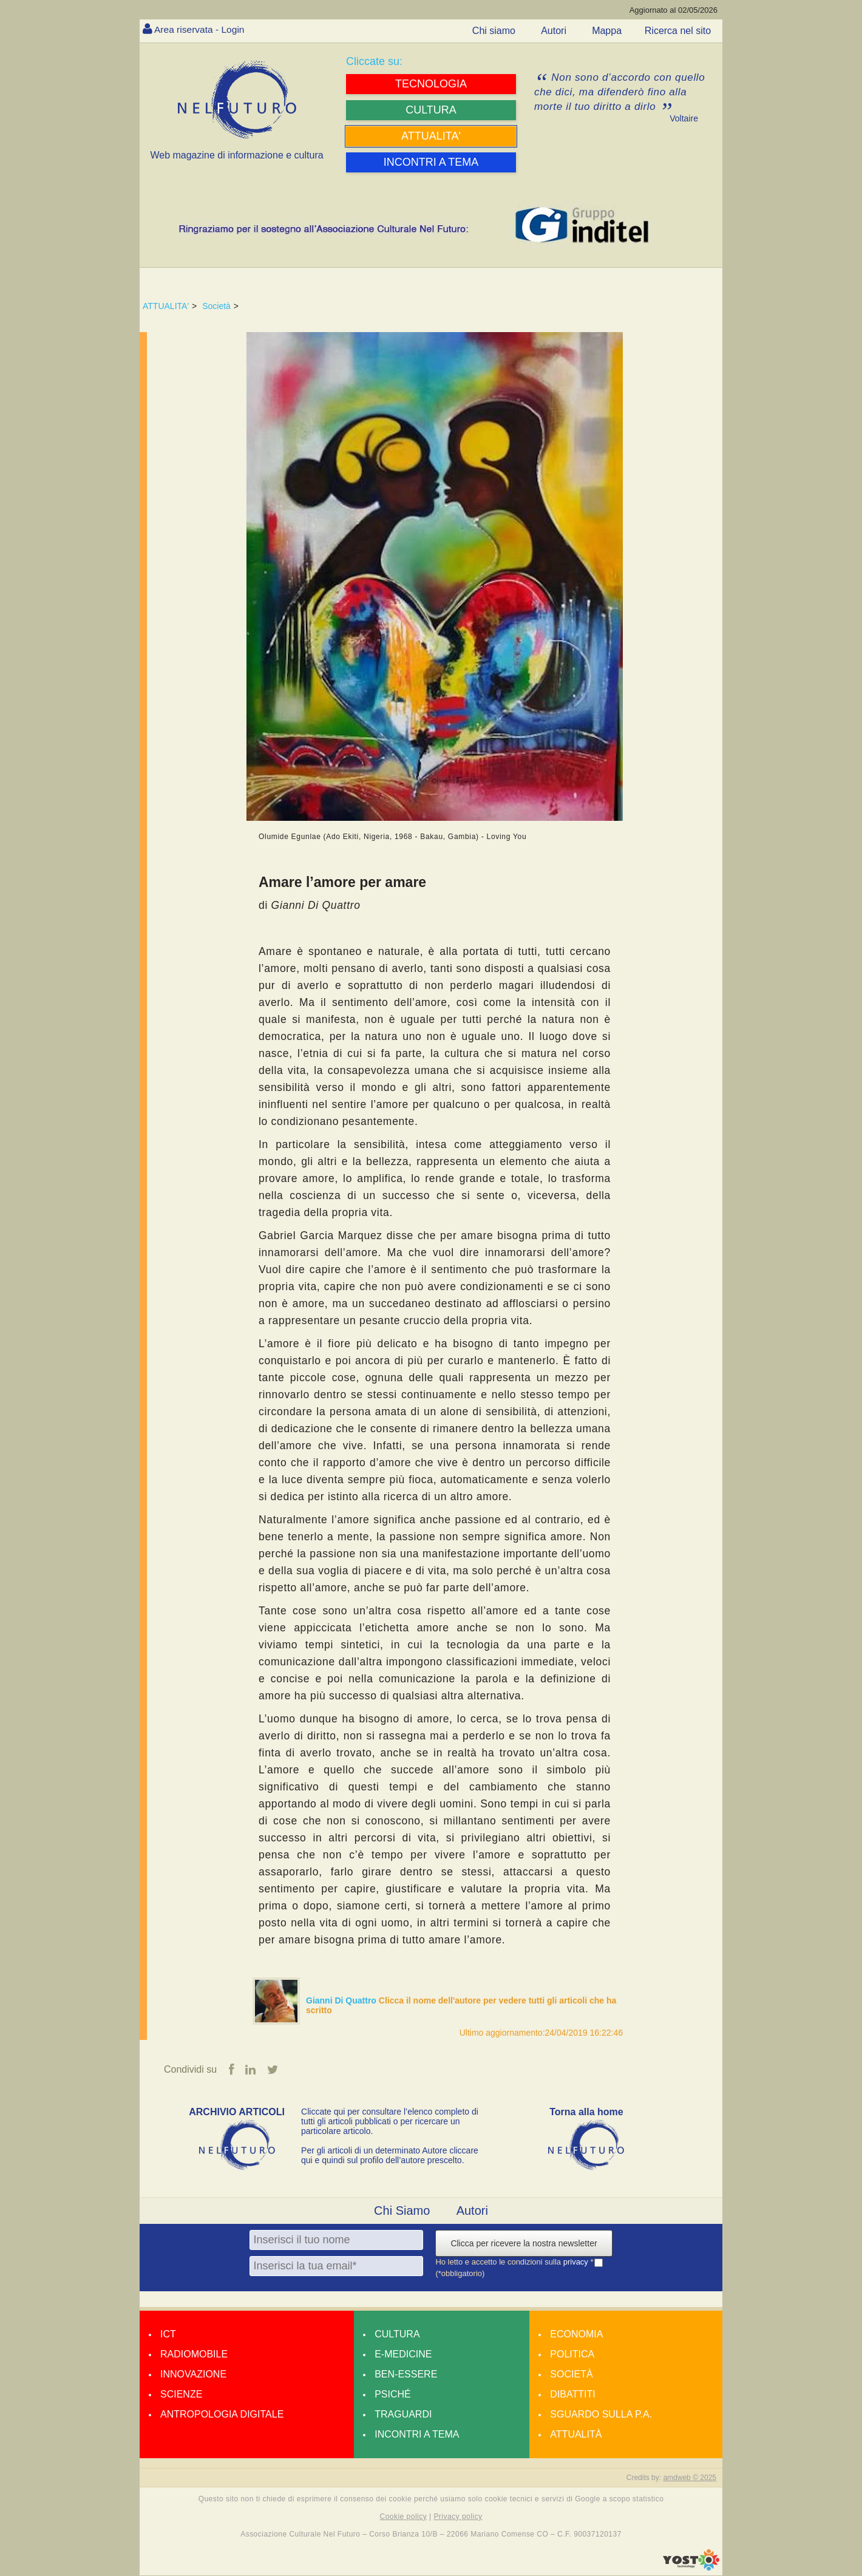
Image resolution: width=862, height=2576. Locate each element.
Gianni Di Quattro (342, 2000)
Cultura (397, 2334)
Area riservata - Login (200, 29)
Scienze (181, 2394)
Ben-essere (406, 2374)
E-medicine (403, 2354)
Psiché (393, 2394)
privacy (577, 2261)
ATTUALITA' (166, 306)
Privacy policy (457, 2516)
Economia (576, 2334)
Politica (572, 2354)
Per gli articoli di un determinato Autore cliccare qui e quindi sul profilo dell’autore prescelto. (389, 2155)
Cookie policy (403, 2516)
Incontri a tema (417, 2434)
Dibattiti (572, 2394)
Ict (168, 2334)
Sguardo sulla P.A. (601, 2414)
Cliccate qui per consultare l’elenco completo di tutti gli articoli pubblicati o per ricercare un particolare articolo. (389, 2121)
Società (216, 306)
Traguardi (403, 2414)
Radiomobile (194, 2354)
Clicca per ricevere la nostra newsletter (523, 2243)
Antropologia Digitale (221, 2414)
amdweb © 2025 (689, 2477)
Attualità (576, 2434)
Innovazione (193, 2374)
